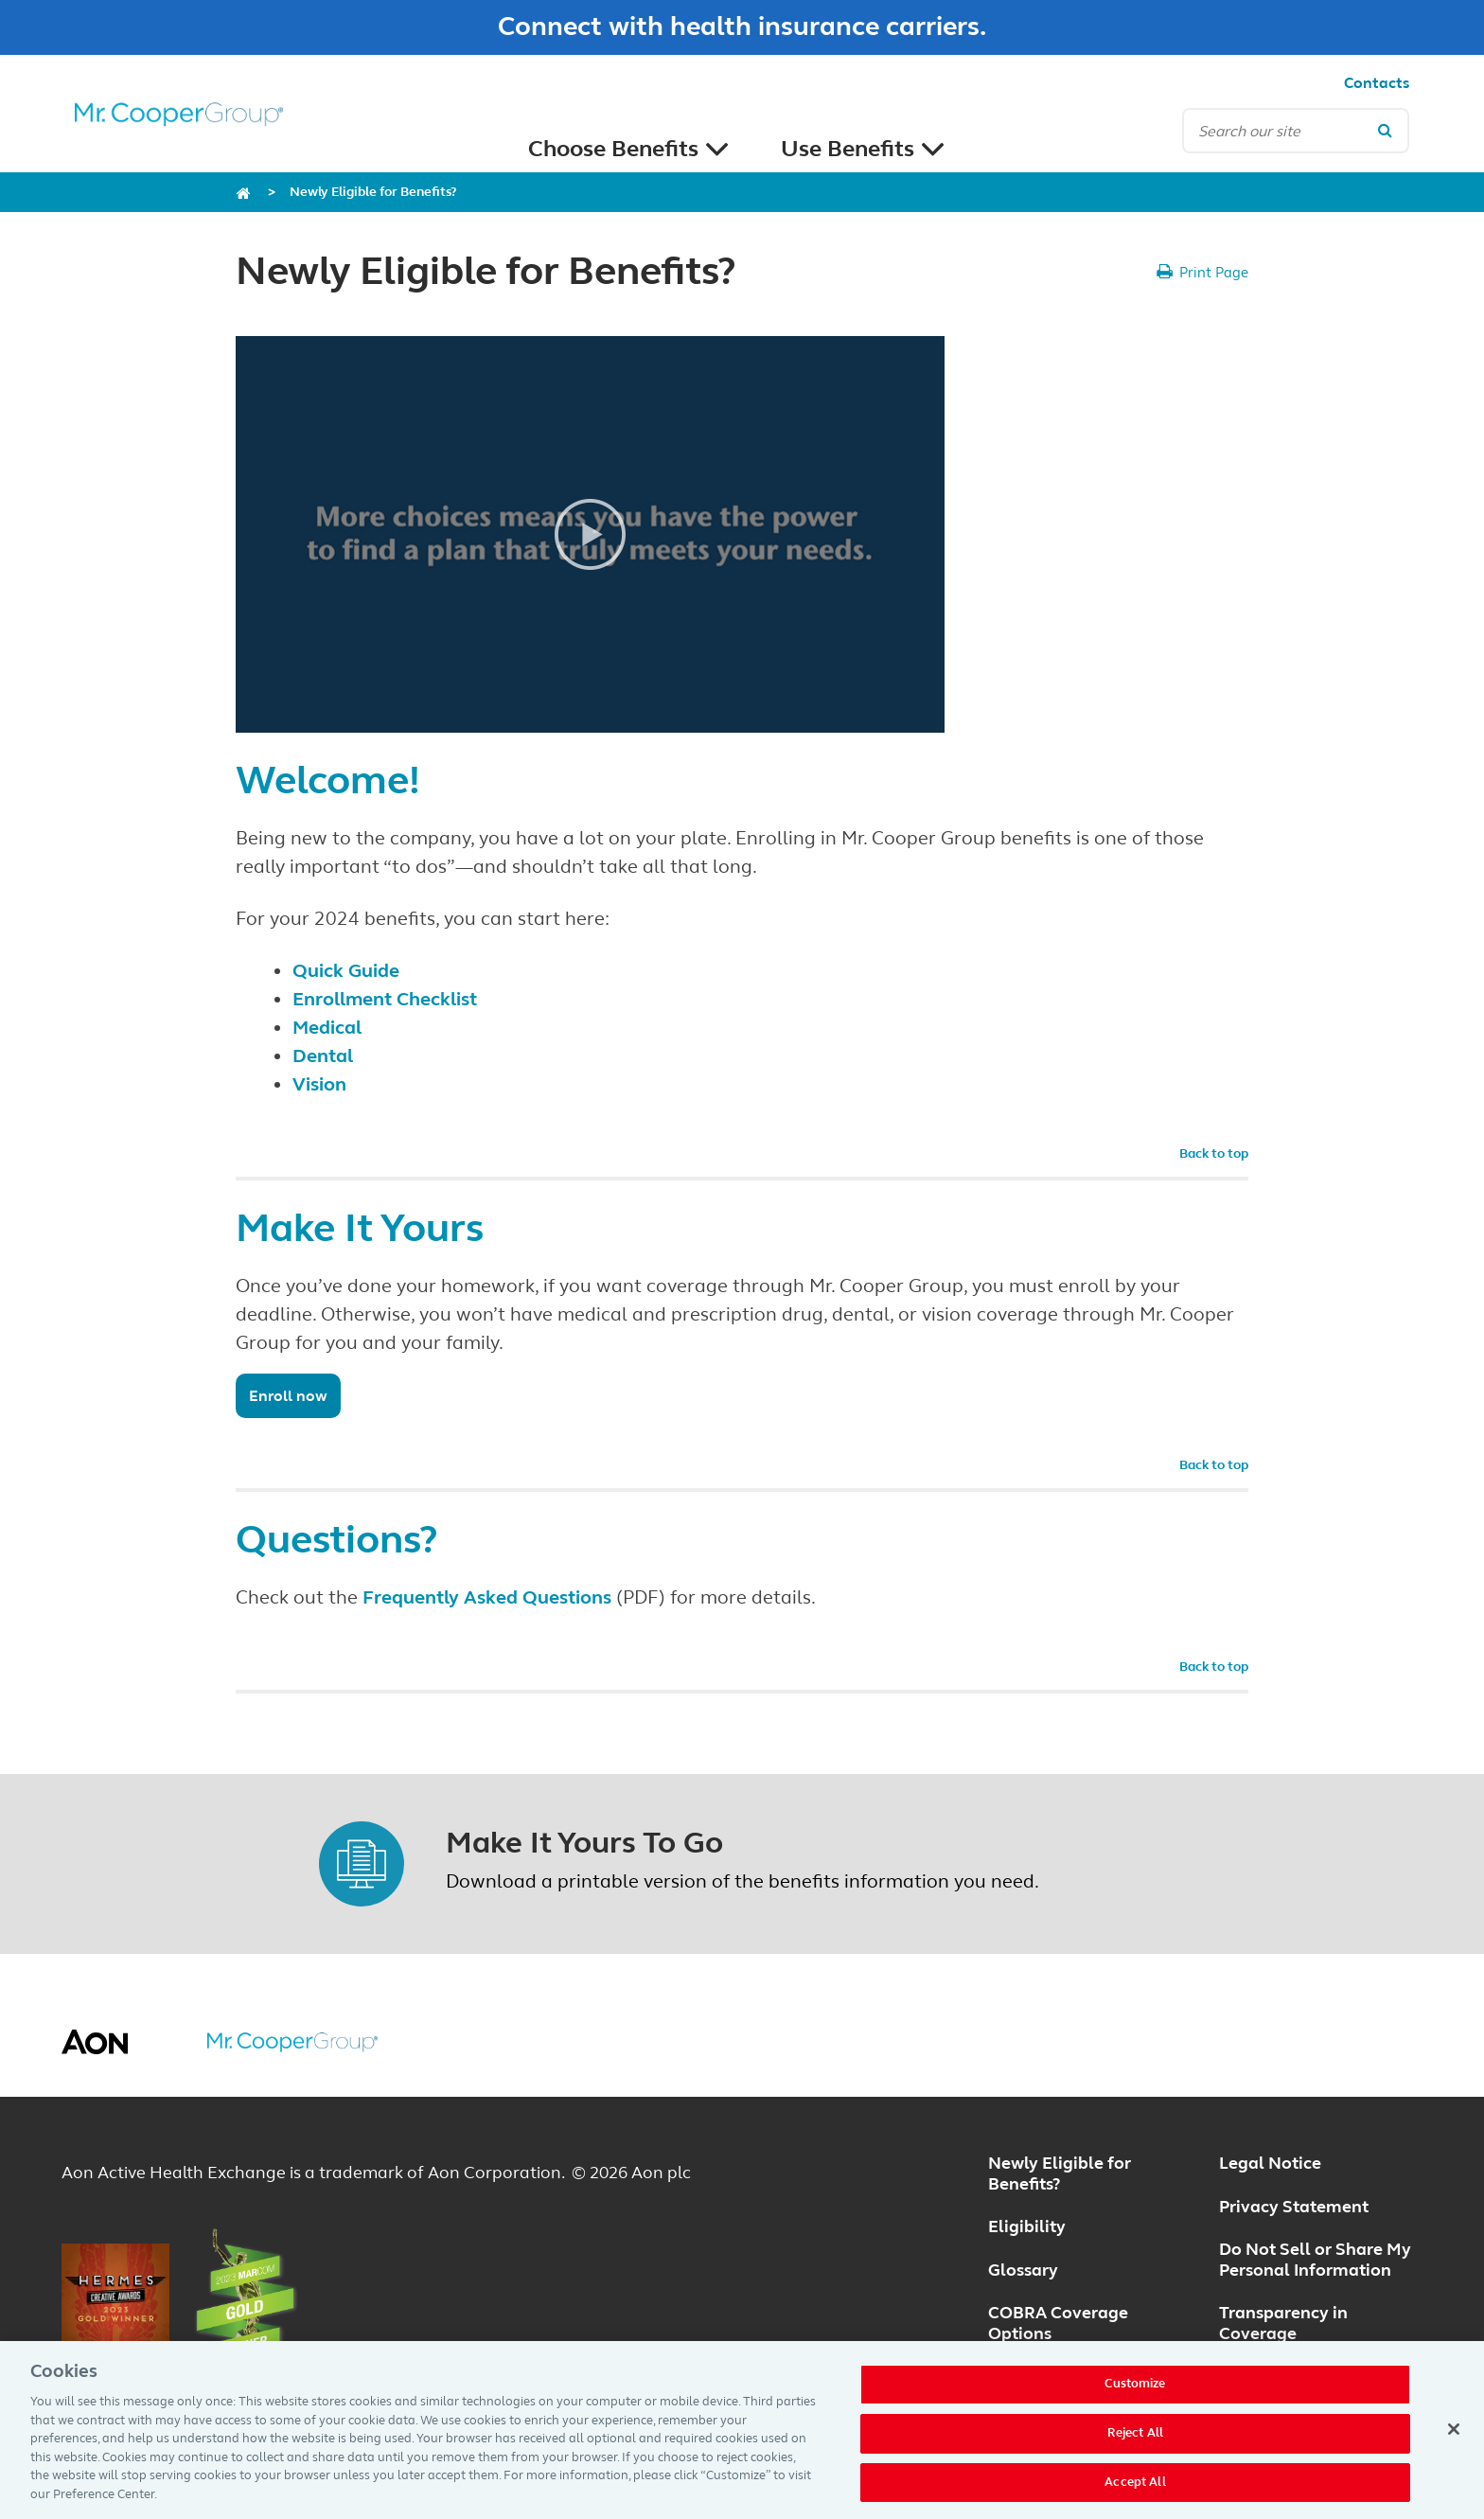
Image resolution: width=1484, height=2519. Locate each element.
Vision (319, 1084)
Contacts (1376, 83)
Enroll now (288, 1396)
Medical (327, 1027)
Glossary (1023, 2270)
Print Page (1213, 272)
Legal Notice (1270, 2163)
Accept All (1134, 2490)
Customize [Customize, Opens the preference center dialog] (1134, 2393)
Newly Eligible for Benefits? (373, 192)
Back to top (1213, 1153)
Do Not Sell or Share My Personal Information (1315, 2259)
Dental (322, 1056)
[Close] (1454, 2438)
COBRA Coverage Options (1058, 2323)
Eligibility (1027, 2226)
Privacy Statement (1294, 2206)
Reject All (1135, 2441)
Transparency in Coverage (1283, 2323)
